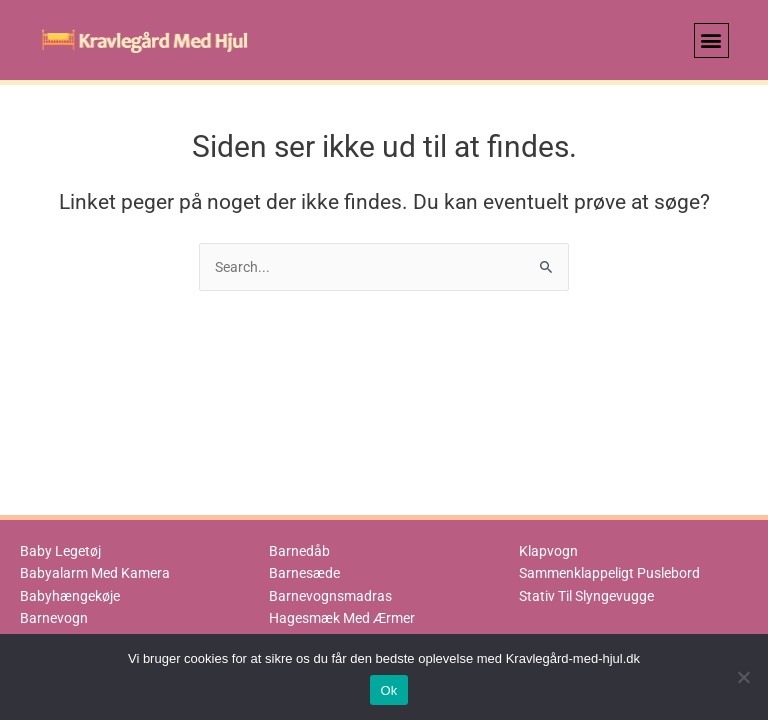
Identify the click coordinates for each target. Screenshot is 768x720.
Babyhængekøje (70, 596)
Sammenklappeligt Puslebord (609, 573)
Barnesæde (304, 573)
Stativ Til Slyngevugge (586, 596)
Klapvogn (548, 551)
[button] (711, 40)
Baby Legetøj (60, 551)
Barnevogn (54, 618)
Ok (388, 690)
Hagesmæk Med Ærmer (342, 618)
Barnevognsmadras (330, 596)
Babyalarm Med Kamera (95, 573)
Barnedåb (299, 551)
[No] (743, 677)
